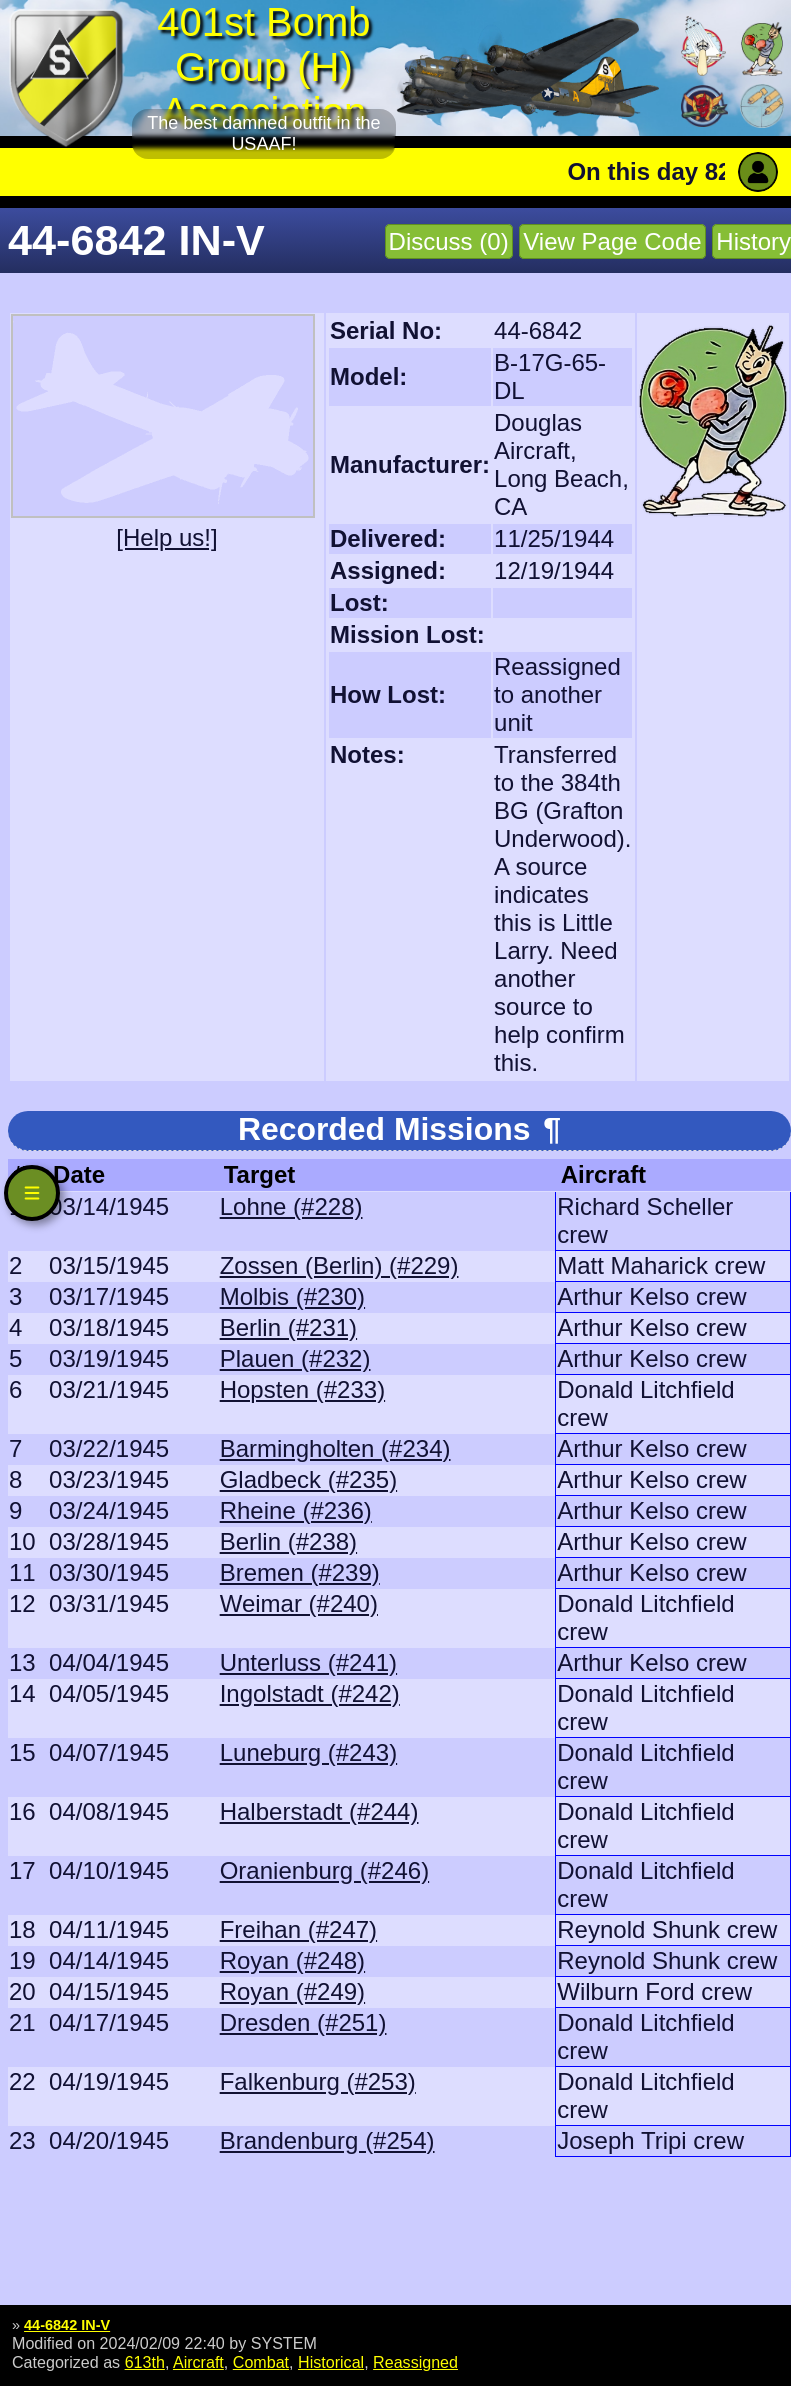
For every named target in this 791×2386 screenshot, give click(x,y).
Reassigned (415, 2362)
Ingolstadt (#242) (310, 1693)
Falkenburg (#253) (318, 2081)
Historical (331, 2362)
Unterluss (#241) (308, 1662)
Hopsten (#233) (302, 1389)
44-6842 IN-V (67, 2325)
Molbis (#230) (292, 1296)
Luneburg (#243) (308, 1752)
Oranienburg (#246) (324, 1870)
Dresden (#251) (303, 2022)
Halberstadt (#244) (319, 1811)
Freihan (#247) (298, 1929)
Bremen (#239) (300, 1572)
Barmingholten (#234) (335, 1448)
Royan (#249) (292, 1991)
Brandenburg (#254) (327, 2140)
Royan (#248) (292, 1960)
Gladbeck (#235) (308, 1479)
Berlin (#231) (288, 1327)
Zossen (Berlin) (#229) (339, 1265)
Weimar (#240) (299, 1603)
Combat (261, 2362)
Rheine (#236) (296, 1510)
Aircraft (198, 2362)
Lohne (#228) (291, 1206)
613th (145, 2362)
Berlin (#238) (288, 1541)
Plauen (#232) (295, 1358)
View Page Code (612, 241)
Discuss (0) (449, 241)
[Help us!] (166, 537)
